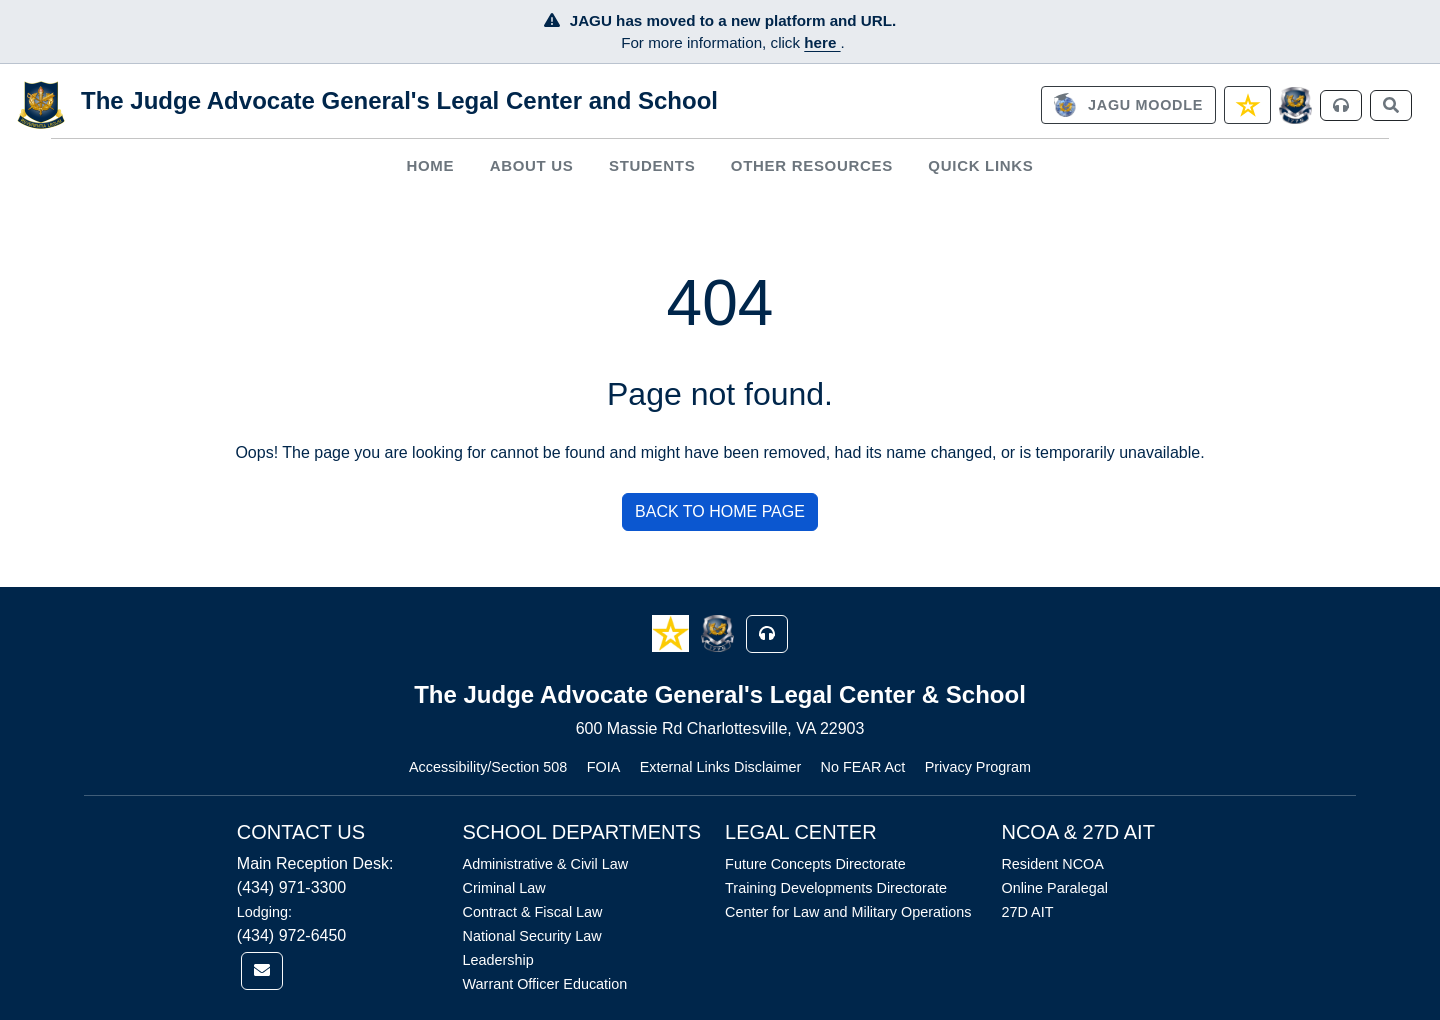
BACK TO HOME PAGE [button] (720, 511)
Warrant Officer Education (545, 984)
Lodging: (264, 912)
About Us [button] (532, 165)
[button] (672, 632)
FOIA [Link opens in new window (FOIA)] (604, 767)
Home (430, 165)
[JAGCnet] (1295, 105)
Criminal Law (504, 888)
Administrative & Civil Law (546, 864)
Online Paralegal (1054, 888)
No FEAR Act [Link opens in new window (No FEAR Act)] (863, 767)
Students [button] (652, 165)
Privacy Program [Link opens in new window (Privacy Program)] (978, 767)
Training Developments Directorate (836, 888)
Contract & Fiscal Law (533, 912)
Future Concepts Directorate (815, 864)
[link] (1128, 105)
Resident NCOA (1052, 864)
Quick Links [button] (980, 165)
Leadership (498, 960)
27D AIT (1027, 912)
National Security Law (532, 936)
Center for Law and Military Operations (848, 912)
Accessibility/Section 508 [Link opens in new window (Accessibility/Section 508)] (488, 767)
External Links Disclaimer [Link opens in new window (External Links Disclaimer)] (721, 767)
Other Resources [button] (812, 165)
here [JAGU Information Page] (822, 42)
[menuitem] (430, 165)
